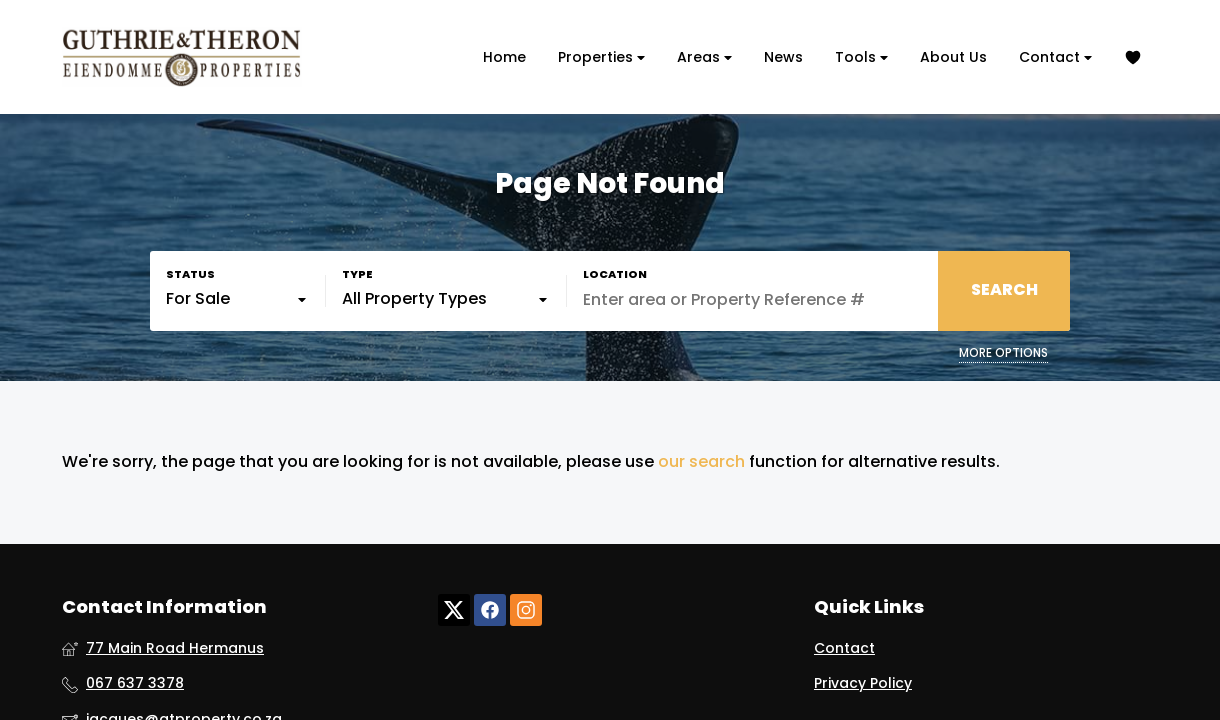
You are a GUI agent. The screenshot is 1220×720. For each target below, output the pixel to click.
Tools (861, 57)
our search (701, 462)
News (783, 57)
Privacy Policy (863, 683)
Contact (1055, 57)
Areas (704, 57)
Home (504, 57)
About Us (953, 57)
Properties (601, 57)
